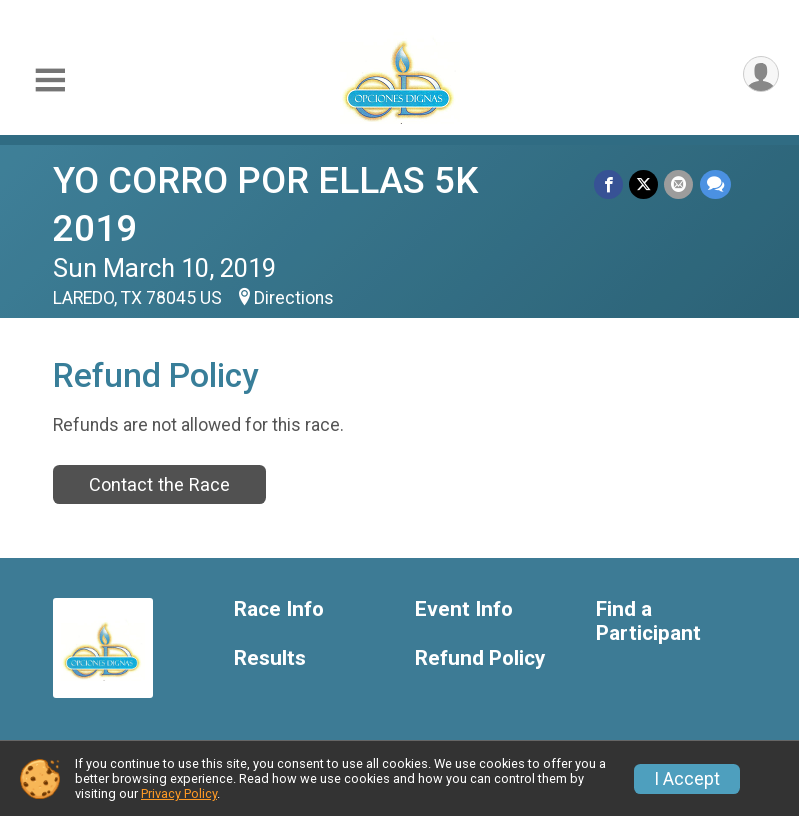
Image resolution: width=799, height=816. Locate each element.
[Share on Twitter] (644, 184)
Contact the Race (159, 484)
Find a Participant (648, 621)
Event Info (464, 609)
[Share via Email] (679, 184)
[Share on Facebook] (609, 184)
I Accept (687, 779)
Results (270, 658)
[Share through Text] (715, 184)
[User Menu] (760, 74)
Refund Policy (480, 658)
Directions (294, 298)
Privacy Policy (179, 793)
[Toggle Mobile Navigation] (50, 80)
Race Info (279, 609)
